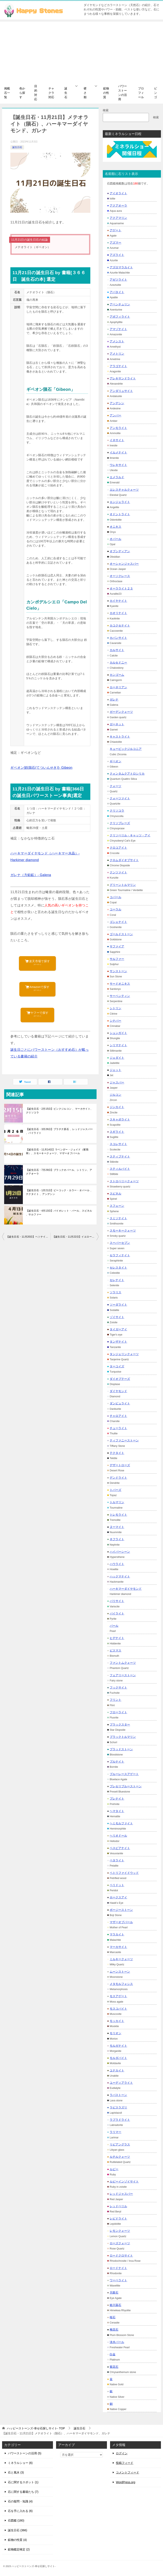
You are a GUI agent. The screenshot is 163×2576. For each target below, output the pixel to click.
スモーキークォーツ (123, 1230)
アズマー (115, 242)
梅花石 (114, 2329)
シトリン (115, 1008)
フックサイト (118, 1687)
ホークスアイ (118, 1897)
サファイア (117, 946)
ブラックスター (120, 1724)
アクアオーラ (118, 205)
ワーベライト (118, 2280)
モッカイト (117, 2021)
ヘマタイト (117, 1811)
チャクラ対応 (51, 93)
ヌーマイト (117, 1527)
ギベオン (115, 761)
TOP (36, 2428)
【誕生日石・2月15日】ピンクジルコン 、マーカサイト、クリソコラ (59, 1110)
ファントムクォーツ (123, 1662)
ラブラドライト (120, 2119)
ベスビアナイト (120, 1848)
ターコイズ (117, 1366)
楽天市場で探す (37, 962)
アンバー (115, 415)
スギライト (117, 1131)
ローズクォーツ (120, 2243)
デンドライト (118, 1477)
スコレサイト (118, 1144)
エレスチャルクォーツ (124, 489)
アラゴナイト (118, 366)
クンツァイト (118, 872)
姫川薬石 (115, 2305)
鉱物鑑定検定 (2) (19, 2549)
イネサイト (117, 440)
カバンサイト (118, 637)
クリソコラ (117, 810)
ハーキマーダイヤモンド (126, 1588)
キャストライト (120, 736)
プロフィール (141, 93)
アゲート (115, 230)
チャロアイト (118, 1415)
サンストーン (118, 971)
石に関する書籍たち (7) (23, 2491)
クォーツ (115, 786)
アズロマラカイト (121, 267)
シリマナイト (118, 1045)
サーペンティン (120, 996)
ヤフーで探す (37, 1013)
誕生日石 (17, 147)
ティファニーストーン (124, 1440)
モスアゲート (118, 1996)
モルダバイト (118, 2058)
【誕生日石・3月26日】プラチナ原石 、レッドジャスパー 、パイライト (59, 1131)
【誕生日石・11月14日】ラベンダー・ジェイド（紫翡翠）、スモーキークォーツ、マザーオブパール (57, 1151)
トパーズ (115, 1490)
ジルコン (115, 1094)
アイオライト (118, 193)
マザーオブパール (121, 1922)
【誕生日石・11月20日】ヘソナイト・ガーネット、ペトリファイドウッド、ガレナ (28, 1236)
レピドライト (118, 2218)
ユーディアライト (121, 2082)
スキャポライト (120, 1119)
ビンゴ (155, 93)
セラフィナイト (120, 1255)
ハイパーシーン (120, 1551)
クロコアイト (118, 847)
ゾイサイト (117, 1317)
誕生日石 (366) (17, 2530)
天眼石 (114, 2292)
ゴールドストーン (121, 934)
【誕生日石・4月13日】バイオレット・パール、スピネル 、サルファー (59, 1212)
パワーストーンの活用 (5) (24, 2453)
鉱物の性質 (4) (17, 2539)
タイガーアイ (118, 1329)
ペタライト (117, 1860)
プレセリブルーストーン (126, 1786)
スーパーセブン (120, 1242)
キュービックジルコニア (126, 748)
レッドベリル (118, 2206)
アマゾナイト (118, 329)
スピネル (115, 1193)
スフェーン (117, 1205)
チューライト (118, 1428)
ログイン (121, 2453)
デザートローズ (120, 1465)
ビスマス (115, 1650)
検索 (106, 110)
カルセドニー (118, 662)
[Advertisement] (81, 51)
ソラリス (115, 1292)
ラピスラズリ (118, 2107)
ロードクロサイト (121, 2255)
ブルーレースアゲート (124, 1774)
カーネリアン (118, 687)
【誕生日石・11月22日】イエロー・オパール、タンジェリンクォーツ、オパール (76, 1236)
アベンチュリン (120, 304)
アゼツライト (118, 279)
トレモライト (118, 1514)
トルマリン (117, 1502)
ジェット (115, 1070)
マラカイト (117, 1934)
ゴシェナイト (118, 921)
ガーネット (117, 724)
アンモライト (118, 428)
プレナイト (117, 1798)
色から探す (22, 93)
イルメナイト (118, 452)
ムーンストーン (120, 1971)
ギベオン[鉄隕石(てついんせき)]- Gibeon (41, 767)
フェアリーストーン (123, 1675)
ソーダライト (118, 1304)
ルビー (114, 2169)
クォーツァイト (120, 798)
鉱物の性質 (106, 93)
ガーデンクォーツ (121, 711)
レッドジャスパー (121, 2193)
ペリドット (117, 1885)
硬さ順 (85, 93)
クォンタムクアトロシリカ (127, 773)
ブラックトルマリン (123, 1736)
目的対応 (35, 92)
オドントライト (120, 514)
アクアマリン (118, 217)
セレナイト (117, 1280)
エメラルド (117, 477)
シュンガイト (118, 1033)
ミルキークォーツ (121, 1959)
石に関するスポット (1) (23, 2482)
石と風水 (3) (16, 2472)
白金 (112, 2354)
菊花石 (114, 2366)
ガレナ (114, 699)
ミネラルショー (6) (20, 2463)
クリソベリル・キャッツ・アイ (130, 835)
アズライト (117, 254)
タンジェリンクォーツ (124, 1354)
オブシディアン (120, 551)
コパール (115, 897)
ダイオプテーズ (120, 1378)
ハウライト (117, 1564)
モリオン (115, 2033)
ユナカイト (117, 2070)
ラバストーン (118, 2095)
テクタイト (117, 1452)
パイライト (117, 1613)
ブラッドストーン (121, 1749)
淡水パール (117, 2342)
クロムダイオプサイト (124, 860)
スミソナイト (118, 1218)
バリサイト (117, 1601)
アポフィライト (120, 316)
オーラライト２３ (121, 588)
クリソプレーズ (120, 823)
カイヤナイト (118, 600)
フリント (115, 1699)
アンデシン (117, 403)
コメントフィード (127, 2472)
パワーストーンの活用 (122, 92)
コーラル (115, 909)
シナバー (115, 1020)
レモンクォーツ (120, 2230)
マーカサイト (118, 1946)
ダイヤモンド (118, 1391)
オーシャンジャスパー (124, 563)
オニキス (115, 526)
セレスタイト (118, 1267)
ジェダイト (117, 1057)
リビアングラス (120, 2144)
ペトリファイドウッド (124, 1872)
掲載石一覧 (7, 93)
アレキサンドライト (123, 378)
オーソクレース (120, 576)
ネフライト (117, 1539)
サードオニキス (120, 983)
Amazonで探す (37, 988)
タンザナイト (118, 1341)
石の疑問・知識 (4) (20, 2501)
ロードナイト (118, 2268)
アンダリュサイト (121, 390)
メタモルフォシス (121, 1984)
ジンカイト (117, 1107)
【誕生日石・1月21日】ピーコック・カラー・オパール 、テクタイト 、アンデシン (59, 1192)
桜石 (112, 2317)
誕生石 (65, 93)
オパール (115, 539)
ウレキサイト (118, 465)
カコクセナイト (120, 625)
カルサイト (117, 650)
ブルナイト (117, 1761)
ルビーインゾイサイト (124, 2181)
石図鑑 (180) (16, 2520)
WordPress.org (125, 2482)
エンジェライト (120, 502)
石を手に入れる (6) (20, 2511)
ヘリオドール (118, 1835)
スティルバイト (120, 1168)
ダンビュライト (120, 1403)
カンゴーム (117, 674)
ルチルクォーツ (120, 2156)
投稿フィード (124, 2463)
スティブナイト (120, 1156)
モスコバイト (118, 2008)
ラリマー (115, 2132)
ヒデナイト (117, 1638)
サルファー (117, 959)
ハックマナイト (120, 1576)
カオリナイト (118, 613)
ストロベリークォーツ (124, 1181)
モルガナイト (118, 2045)
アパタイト (117, 292)
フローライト (118, 1712)
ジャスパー (117, 1082)
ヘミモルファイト (121, 1823)
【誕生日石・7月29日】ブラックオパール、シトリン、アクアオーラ (59, 1172)
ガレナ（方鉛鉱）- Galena (30, 875)
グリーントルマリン (123, 884)
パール (114, 1625)
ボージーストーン (121, 1909)
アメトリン (117, 353)
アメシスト (117, 341)
